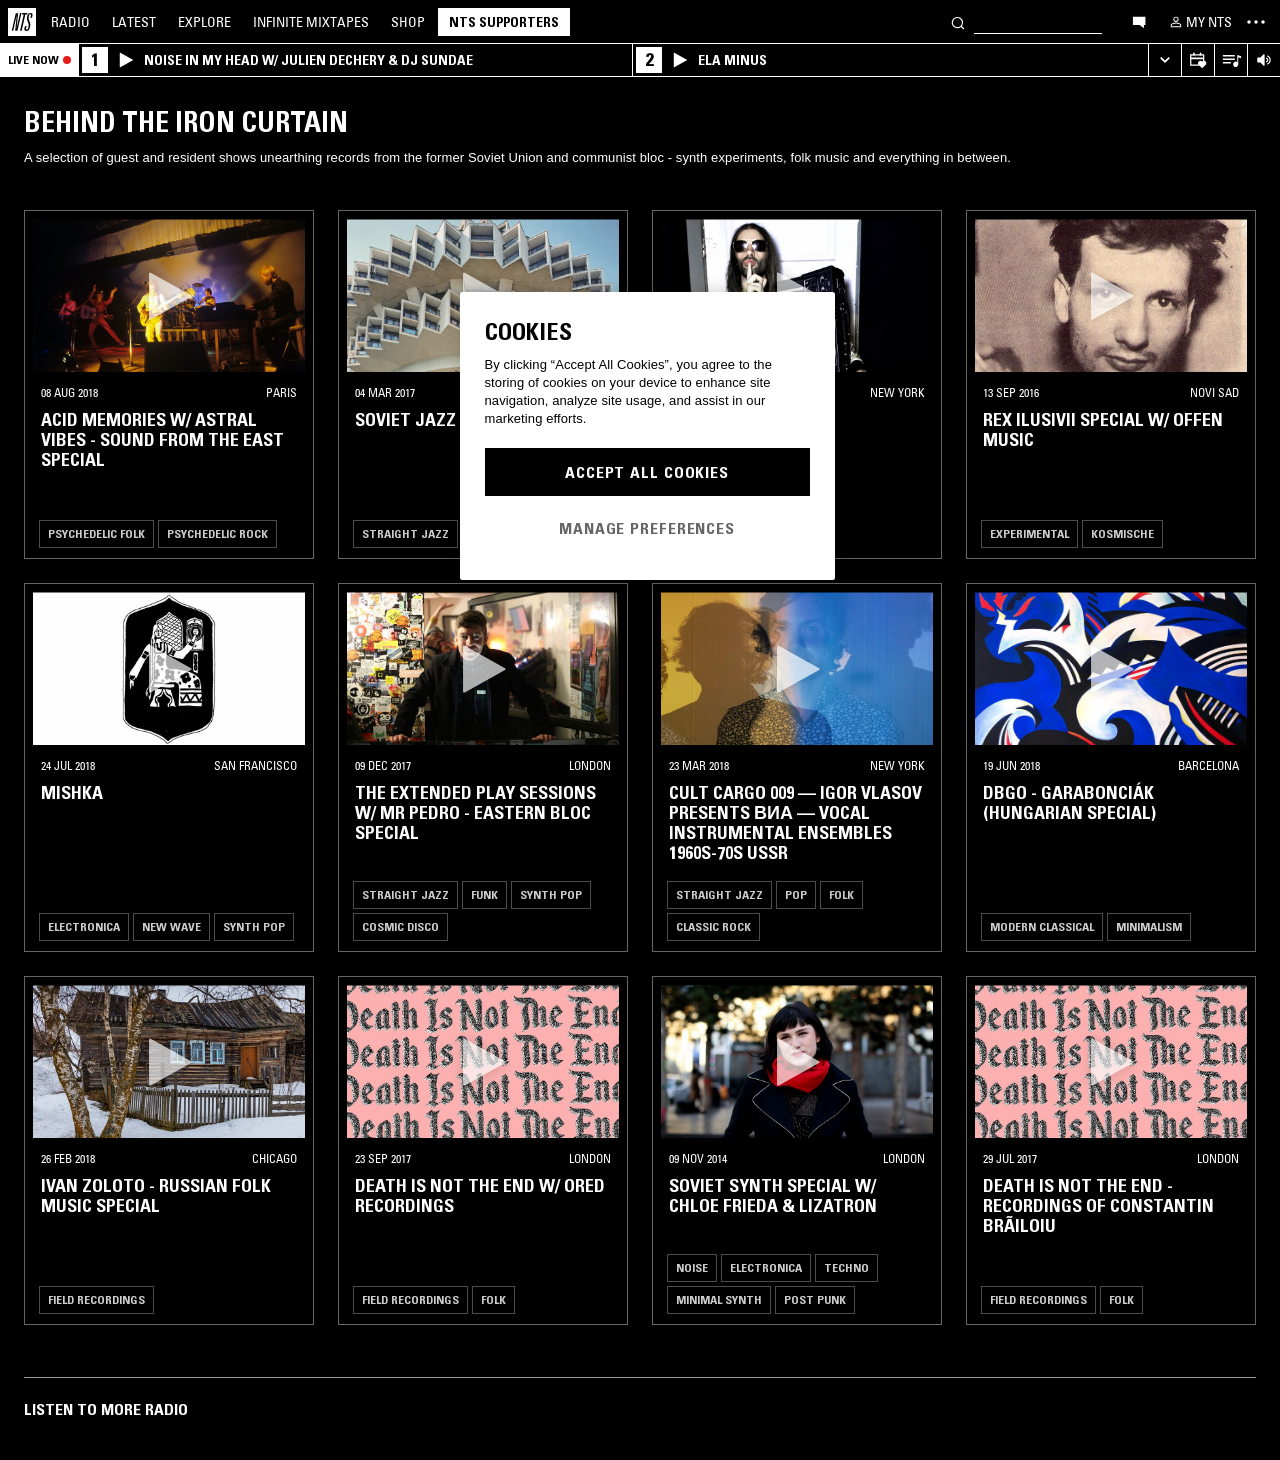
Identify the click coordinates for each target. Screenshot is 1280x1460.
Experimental (1029, 533)
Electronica (84, 926)
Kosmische (1122, 533)
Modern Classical (1042, 926)
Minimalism (1149, 926)
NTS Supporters (504, 22)
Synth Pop (254, 926)
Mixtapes (311, 22)
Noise (692, 1267)
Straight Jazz (405, 533)
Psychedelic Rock (217, 533)
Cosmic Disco (400, 926)
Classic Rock (713, 926)
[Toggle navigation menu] (1256, 22)
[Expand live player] (1164, 60)
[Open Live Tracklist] (1230, 60)
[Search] (958, 21)
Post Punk (815, 1299)
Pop (796, 894)
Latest (134, 22)
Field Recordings (96, 1299)
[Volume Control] (1263, 60)
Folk (841, 894)
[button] (169, 295)
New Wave (171, 926)
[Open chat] (1139, 21)
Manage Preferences (647, 528)
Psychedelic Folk (96, 533)
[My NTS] (1199, 22)
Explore (204, 22)
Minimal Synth (719, 1299)
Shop (408, 22)
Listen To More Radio (106, 1409)
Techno (846, 1267)
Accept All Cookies (647, 472)
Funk (484, 894)
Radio (70, 22)
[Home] (22, 22)
